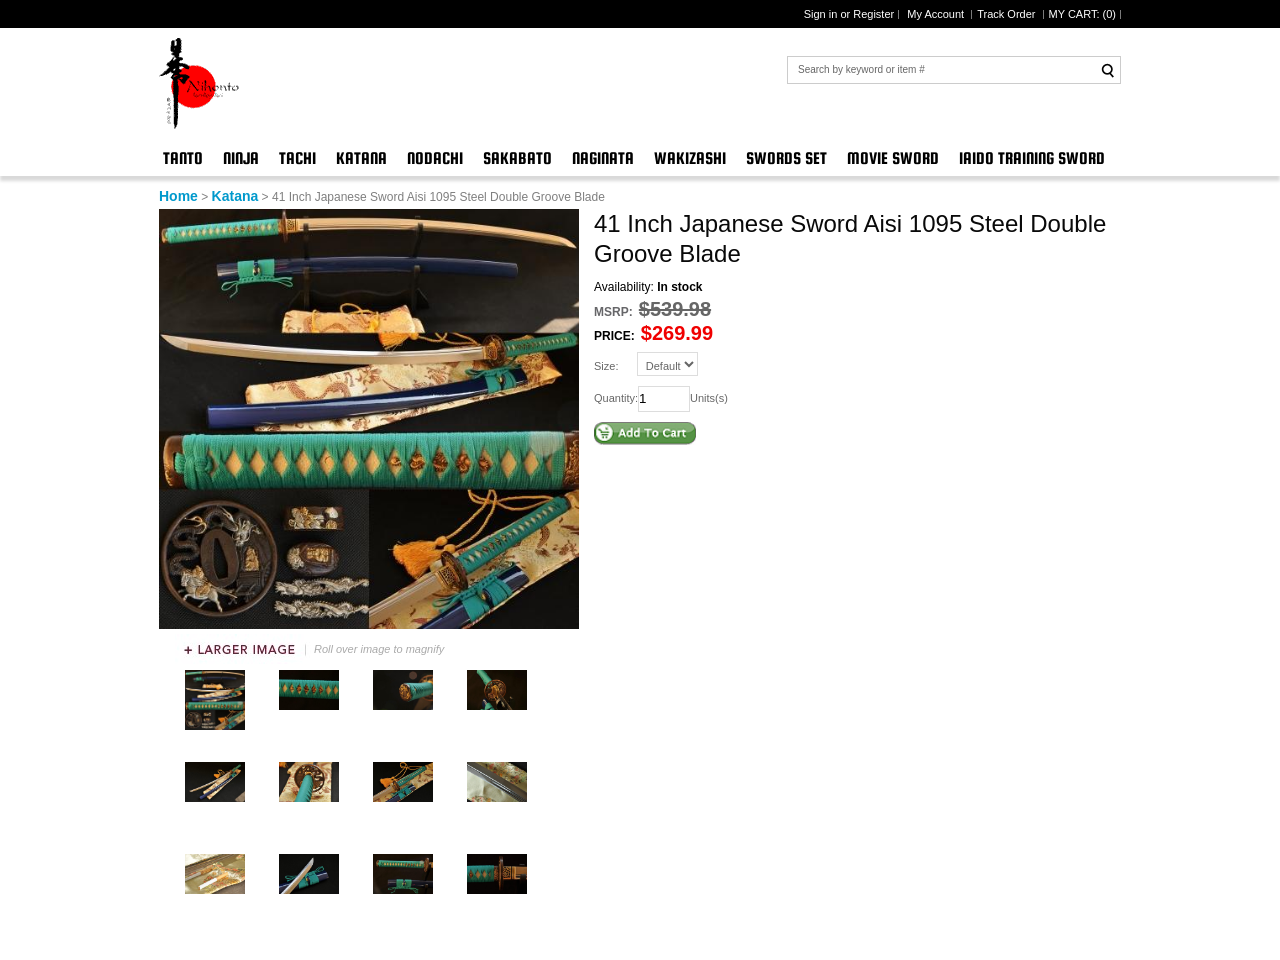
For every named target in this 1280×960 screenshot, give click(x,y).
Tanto (183, 158)
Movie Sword (893, 158)
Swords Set (786, 158)
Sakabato (517, 158)
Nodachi (435, 158)
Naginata (603, 158)
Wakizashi (690, 158)
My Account (937, 14)
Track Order (1007, 14)
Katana (361, 158)
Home (178, 196)
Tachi (297, 158)
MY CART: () (1082, 14)
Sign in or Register (849, 14)
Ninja (241, 158)
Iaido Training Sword (1032, 158)
